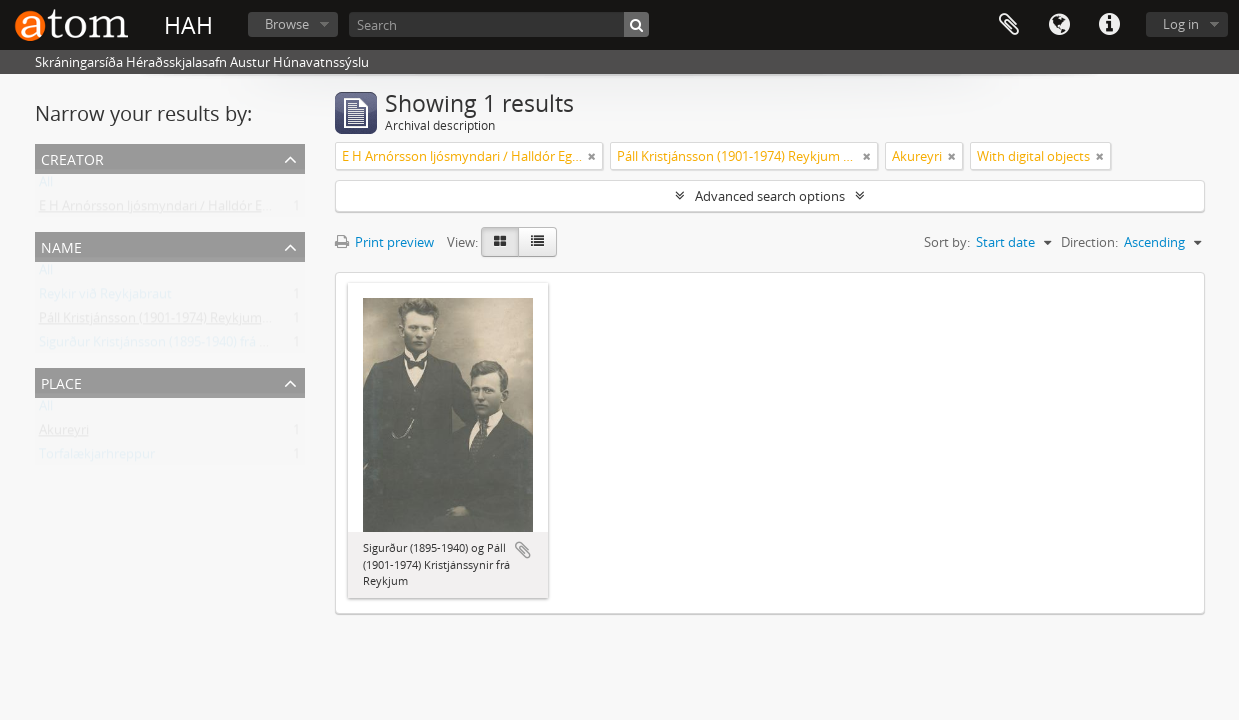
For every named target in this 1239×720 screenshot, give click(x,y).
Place (61, 381)
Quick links (1109, 25)
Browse (287, 24)
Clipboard (1009, 25)
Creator (72, 157)
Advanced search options (770, 196)
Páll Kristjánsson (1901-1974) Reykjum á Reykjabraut (193, 322)
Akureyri (64, 434)
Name (61, 245)
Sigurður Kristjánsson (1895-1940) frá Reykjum (175, 346)
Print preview (384, 242)
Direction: (1089, 242)
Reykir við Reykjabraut (105, 298)
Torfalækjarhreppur (97, 458)
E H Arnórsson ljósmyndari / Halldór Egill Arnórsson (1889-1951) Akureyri (253, 210)
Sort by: (947, 242)
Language (1059, 25)
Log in (1181, 24)
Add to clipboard (523, 550)
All (46, 186)
